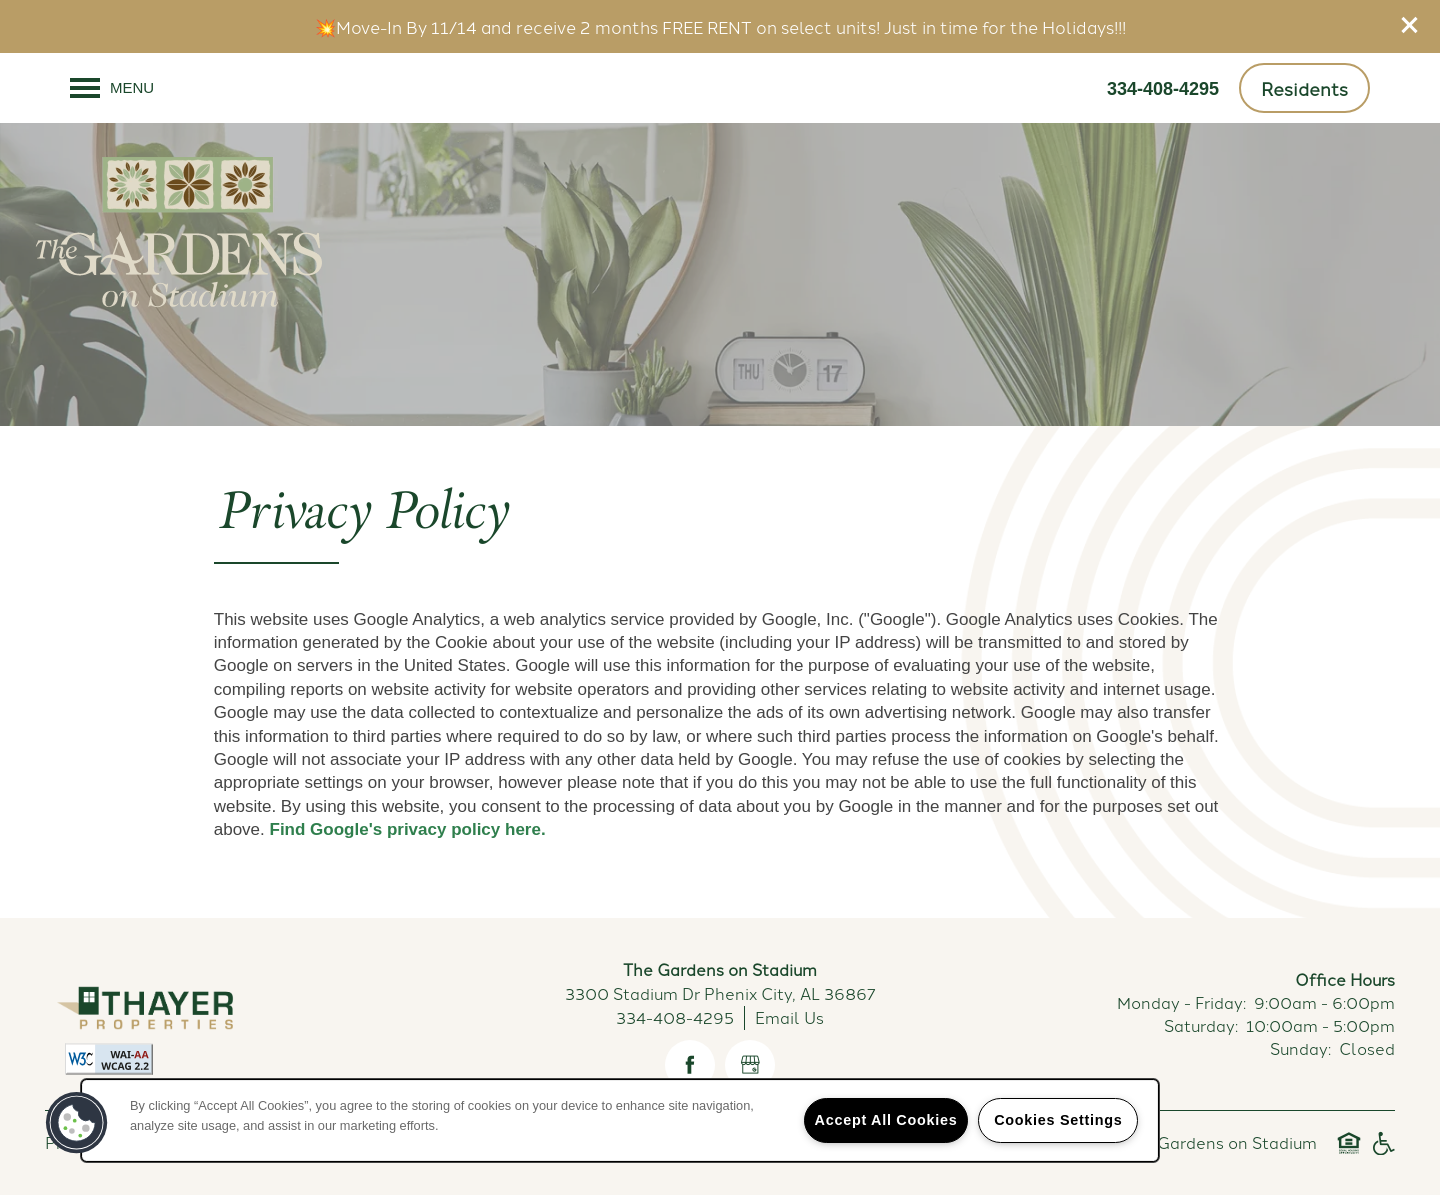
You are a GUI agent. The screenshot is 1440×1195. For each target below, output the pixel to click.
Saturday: (1201, 1025)
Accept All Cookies (886, 1120)
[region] (620, 1120)
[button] (1410, 25)
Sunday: (1300, 1048)
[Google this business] (750, 1065)
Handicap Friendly (1383, 1152)
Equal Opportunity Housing (1349, 1152)
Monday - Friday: (1181, 1002)
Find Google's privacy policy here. (408, 829)
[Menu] (112, 88)
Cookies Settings (1058, 1120)
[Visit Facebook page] (690, 1065)
